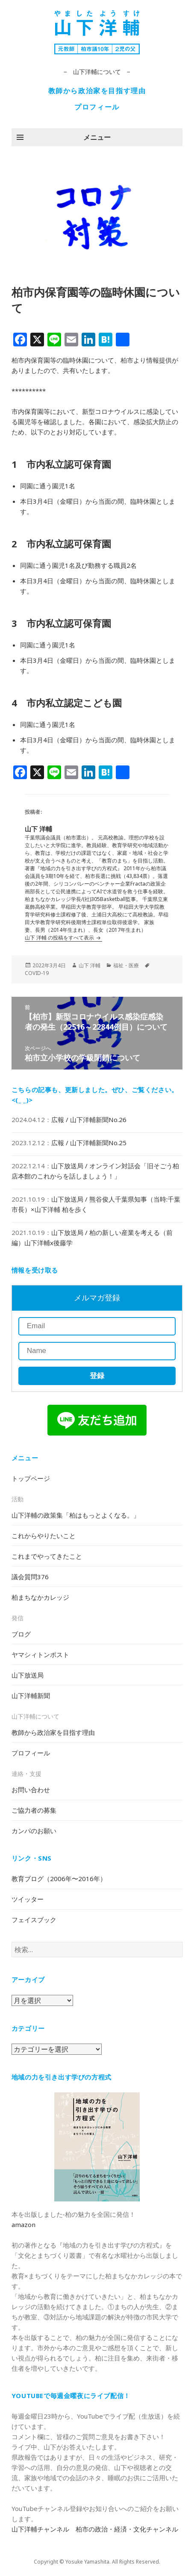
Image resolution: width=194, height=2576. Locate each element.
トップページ (31, 1478)
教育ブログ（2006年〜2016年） (59, 1878)
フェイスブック (34, 1919)
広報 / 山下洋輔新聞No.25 (88, 1142)
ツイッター (28, 1899)
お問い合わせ (31, 1789)
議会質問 (30, 1576)
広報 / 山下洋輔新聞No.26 (88, 1119)
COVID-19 (37, 973)
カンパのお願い (34, 1830)
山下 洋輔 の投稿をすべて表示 (60, 937)
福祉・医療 (126, 965)
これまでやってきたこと (47, 1556)
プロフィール (97, 107)
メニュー (97, 137)
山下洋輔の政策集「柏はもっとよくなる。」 (76, 1515)
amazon (23, 2224)
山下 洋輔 (89, 965)
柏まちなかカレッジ (40, 1597)
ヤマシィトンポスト (40, 1654)
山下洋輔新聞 (31, 1695)
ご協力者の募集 (34, 1810)
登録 (97, 1376)
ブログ (21, 1634)
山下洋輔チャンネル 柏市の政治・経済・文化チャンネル (95, 2529)
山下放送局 (28, 1675)
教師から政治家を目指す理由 (97, 90)
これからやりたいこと (44, 1535)
